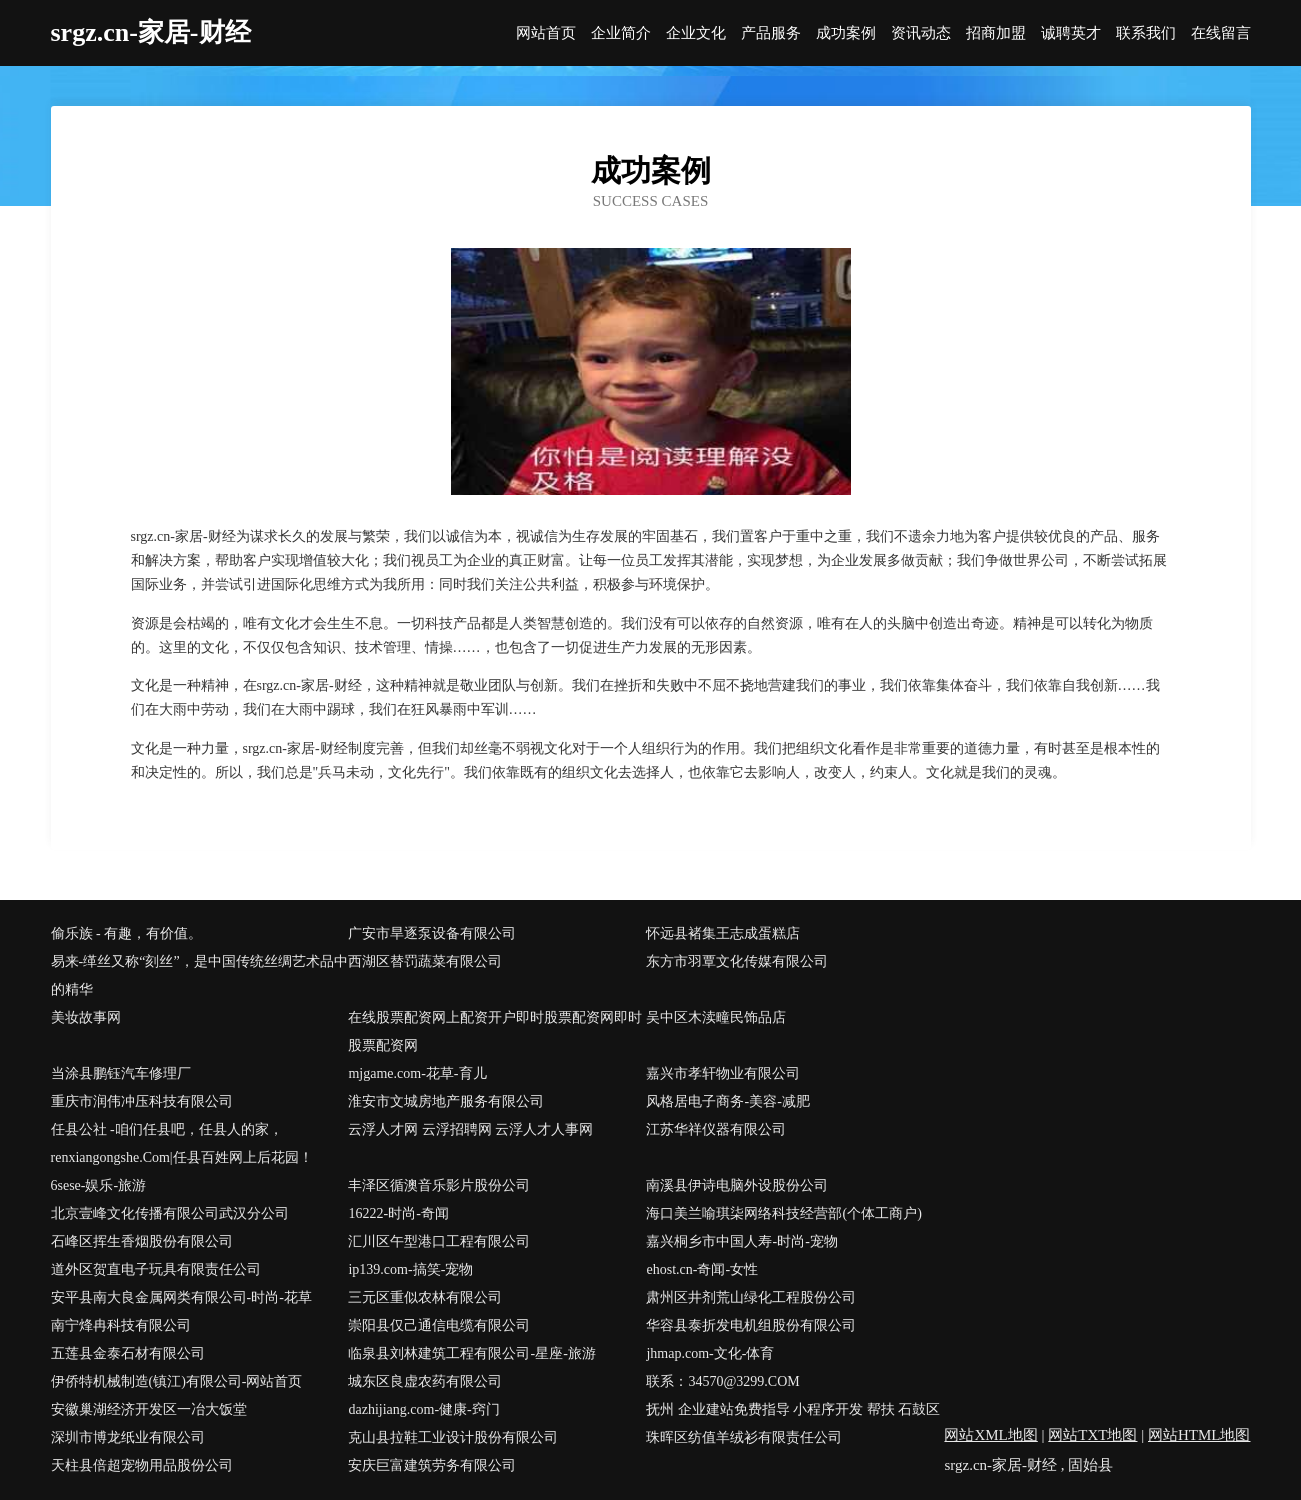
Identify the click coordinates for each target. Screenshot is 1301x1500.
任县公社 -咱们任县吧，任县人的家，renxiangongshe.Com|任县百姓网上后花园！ (182, 1143)
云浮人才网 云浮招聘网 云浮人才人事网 (470, 1129)
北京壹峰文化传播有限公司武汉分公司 (170, 1213)
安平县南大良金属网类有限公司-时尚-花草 (181, 1297)
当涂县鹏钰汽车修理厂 (121, 1073)
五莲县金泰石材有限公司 (128, 1353)
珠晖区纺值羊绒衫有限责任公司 (744, 1437)
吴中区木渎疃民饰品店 (716, 1017)
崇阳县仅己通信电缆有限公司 (439, 1325)
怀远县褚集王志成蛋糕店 (723, 933)
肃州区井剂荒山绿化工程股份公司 (751, 1297)
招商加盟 (996, 33)
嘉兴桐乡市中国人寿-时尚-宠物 (741, 1241)
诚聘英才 (1071, 33)
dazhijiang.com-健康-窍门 (423, 1409)
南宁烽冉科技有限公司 (121, 1325)
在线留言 (1221, 33)
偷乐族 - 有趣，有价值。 (127, 933)
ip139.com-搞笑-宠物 (410, 1269)
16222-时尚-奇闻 (398, 1213)
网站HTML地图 (1199, 1435)
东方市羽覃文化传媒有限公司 (737, 961)
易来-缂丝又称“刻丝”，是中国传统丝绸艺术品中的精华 (199, 975)
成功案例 (846, 33)
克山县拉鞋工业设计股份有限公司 (453, 1437)
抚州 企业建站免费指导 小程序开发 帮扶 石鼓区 (793, 1409)
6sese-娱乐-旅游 (99, 1185)
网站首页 (546, 33)
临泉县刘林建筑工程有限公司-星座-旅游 (471, 1353)
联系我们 (1146, 33)
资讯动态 (921, 33)
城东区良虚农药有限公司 (425, 1381)
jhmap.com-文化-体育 (710, 1353)
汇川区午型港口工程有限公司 (439, 1241)
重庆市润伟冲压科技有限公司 (142, 1101)
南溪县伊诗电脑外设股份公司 (737, 1185)
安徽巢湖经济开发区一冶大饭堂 (149, 1409)
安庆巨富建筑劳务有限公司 (432, 1465)
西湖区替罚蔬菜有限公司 (425, 961)
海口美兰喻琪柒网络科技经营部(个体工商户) (783, 1213)
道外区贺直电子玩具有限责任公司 (156, 1269)
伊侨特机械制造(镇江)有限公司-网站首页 (177, 1381)
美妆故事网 (86, 1017)
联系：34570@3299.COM (722, 1381)
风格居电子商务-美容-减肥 (727, 1101)
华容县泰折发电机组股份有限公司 (751, 1325)
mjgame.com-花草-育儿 (417, 1073)
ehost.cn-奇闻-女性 (702, 1269)
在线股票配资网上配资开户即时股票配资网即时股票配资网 (495, 1031)
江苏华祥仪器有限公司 (716, 1129)
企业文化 (696, 33)
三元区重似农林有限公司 (425, 1297)
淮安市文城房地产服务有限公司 (446, 1101)
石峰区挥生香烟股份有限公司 (142, 1241)
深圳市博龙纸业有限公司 (128, 1437)
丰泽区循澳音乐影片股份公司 (439, 1185)
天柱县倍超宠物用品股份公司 (142, 1465)
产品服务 (771, 33)
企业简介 (621, 33)
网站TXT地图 (1092, 1435)
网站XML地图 (990, 1435)
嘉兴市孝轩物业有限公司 (723, 1073)
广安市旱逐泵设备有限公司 (432, 933)
